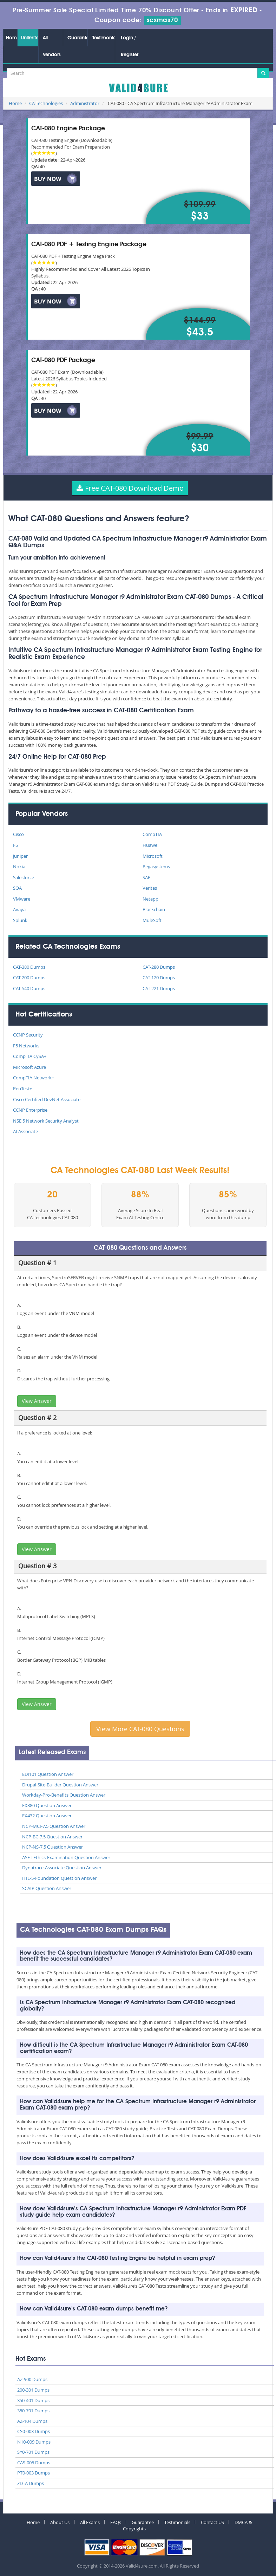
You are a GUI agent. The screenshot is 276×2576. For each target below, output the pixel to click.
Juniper (20, 856)
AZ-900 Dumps (32, 2379)
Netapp (150, 899)
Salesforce (23, 877)
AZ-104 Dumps (32, 2421)
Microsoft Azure (29, 1067)
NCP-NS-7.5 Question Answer (52, 1847)
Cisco (18, 834)
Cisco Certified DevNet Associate (46, 1099)
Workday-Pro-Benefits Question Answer (63, 1795)
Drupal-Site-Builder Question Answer (60, 1784)
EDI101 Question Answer (47, 1774)
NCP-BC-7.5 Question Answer (52, 1836)
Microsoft (153, 856)
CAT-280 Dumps (159, 967)
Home (11, 37)
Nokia (19, 866)
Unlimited (29, 37)
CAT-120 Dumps (159, 977)
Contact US (212, 2522)
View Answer (37, 1401)
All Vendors (52, 46)
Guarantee (77, 37)
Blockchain (154, 909)
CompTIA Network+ (33, 1077)
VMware (21, 899)
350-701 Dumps (33, 2410)
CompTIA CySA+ (29, 1056)
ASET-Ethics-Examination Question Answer (66, 1857)
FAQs (115, 2522)
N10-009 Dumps (34, 2442)
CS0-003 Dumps (33, 2431)
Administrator (84, 103)
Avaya (19, 909)
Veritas (150, 888)
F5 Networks (26, 1045)
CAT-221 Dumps (159, 988)
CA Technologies (46, 103)
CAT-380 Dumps (29, 967)
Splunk (20, 920)
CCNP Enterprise (30, 1110)
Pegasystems (156, 866)
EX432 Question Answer (47, 1815)
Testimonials (103, 37)
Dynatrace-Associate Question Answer (61, 1867)
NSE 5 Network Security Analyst (46, 1121)
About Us (60, 2522)
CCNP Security (28, 1035)
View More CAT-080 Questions (140, 1729)
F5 (15, 845)
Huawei (150, 845)
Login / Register (129, 46)
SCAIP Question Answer (46, 1888)
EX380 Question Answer (47, 1805)
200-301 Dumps (33, 2390)
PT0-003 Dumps (33, 2473)
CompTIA (152, 834)
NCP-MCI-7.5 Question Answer (53, 1826)
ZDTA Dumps (30, 2483)
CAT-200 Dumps (29, 977)
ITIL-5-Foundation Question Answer (59, 1878)
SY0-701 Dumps (33, 2452)
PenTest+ (22, 1088)
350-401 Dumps (33, 2400)
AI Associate (25, 1131)
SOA (17, 888)
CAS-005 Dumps (33, 2462)
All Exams (90, 2522)
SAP (147, 877)
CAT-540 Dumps (29, 988)
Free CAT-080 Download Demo (130, 488)
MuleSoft (152, 920)
